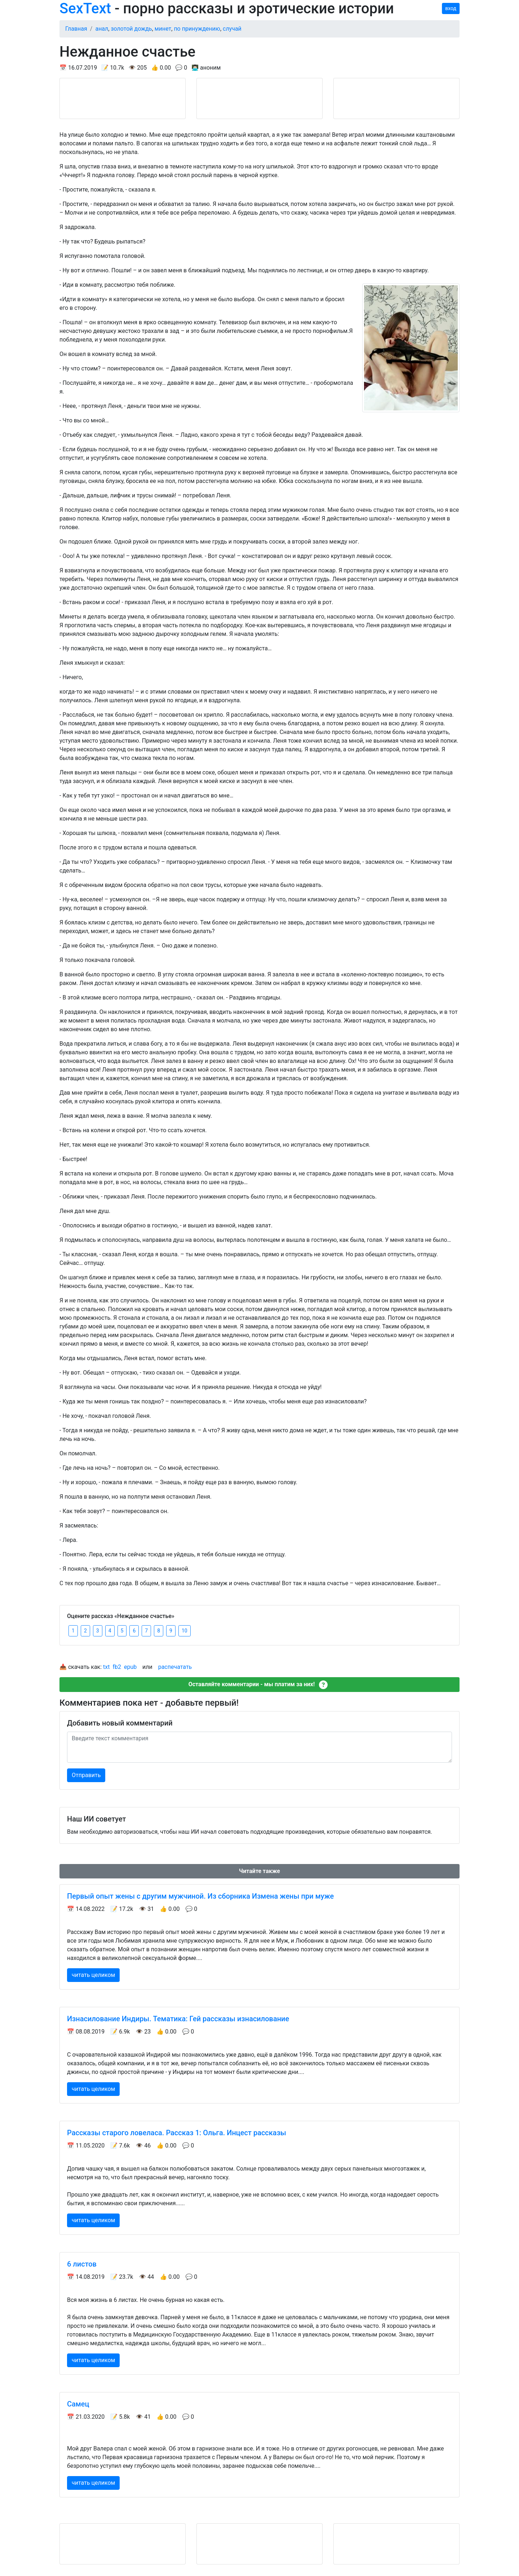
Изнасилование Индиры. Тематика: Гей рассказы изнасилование (178, 2018)
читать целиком (93, 1974)
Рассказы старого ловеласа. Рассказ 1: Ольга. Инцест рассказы (176, 2132)
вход (450, 8)
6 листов (82, 2264)
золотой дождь (131, 28)
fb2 (116, 1666)
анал (101, 28)
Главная (76, 28)
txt (106, 1666)
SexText (85, 8)
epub (130, 1666)
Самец (78, 2404)
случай (232, 28)
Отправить (86, 1775)
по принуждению (197, 28)
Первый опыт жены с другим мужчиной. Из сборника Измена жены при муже (200, 1896)
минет (163, 28)
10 (184, 1631)
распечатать (175, 1666)
